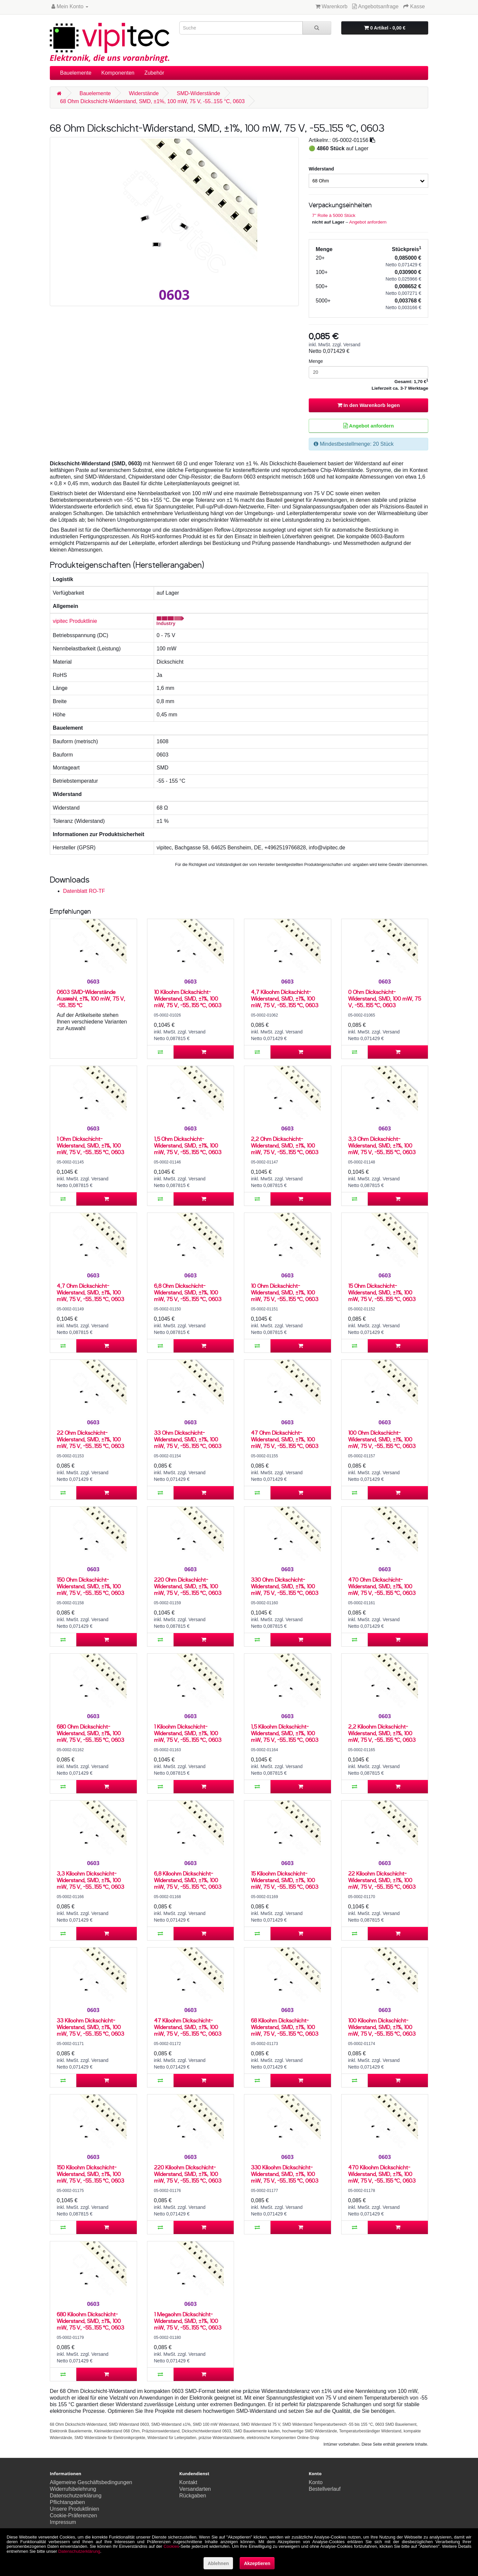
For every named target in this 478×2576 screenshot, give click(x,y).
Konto (316, 2482)
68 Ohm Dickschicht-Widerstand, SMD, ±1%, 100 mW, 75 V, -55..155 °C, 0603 (152, 101)
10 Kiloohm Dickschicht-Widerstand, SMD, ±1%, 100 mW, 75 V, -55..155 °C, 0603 (187, 998)
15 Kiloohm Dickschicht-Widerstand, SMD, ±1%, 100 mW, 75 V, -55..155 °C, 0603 (284, 1880)
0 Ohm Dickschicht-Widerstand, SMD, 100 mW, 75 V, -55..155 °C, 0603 (384, 998)
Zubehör (154, 73)
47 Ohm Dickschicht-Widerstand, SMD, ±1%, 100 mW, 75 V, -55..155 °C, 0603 (284, 1439)
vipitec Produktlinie (75, 621)
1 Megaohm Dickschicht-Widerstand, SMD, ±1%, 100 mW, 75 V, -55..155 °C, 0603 (187, 2321)
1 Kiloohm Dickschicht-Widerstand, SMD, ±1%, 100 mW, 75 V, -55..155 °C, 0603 (187, 1733)
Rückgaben (192, 2495)
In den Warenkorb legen (368, 405)
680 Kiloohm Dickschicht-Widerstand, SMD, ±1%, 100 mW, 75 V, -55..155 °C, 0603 (90, 2321)
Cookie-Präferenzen (73, 2515)
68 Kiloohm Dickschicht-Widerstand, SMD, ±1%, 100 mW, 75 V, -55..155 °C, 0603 (284, 2027)
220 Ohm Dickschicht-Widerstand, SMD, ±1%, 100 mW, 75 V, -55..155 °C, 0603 (187, 1586)
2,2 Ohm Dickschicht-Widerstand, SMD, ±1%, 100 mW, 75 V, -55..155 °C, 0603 (284, 1145)
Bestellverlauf (325, 2489)
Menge (316, 361)
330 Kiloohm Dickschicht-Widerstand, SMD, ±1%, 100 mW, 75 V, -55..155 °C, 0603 (284, 2174)
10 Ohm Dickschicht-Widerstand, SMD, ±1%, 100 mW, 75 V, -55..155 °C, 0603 (284, 1292)
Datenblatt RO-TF (84, 891)
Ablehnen (218, 2563)
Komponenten (117, 73)
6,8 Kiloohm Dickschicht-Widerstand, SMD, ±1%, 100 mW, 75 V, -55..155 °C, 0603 (187, 1880)
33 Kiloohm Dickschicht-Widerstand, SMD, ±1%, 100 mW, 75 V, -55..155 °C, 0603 (90, 2027)
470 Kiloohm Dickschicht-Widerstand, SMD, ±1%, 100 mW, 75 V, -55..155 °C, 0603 (382, 2174)
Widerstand (321, 168)
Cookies (171, 2546)
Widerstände (144, 93)
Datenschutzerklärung (76, 2495)
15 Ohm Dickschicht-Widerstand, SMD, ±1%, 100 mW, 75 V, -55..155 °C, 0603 (382, 1292)
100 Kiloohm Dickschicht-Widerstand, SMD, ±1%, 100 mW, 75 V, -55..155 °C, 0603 (382, 2027)
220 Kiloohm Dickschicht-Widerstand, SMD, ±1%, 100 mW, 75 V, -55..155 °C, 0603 (187, 2174)
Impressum (63, 2522)
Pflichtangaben (67, 2502)
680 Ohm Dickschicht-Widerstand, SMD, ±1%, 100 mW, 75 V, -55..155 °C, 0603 (90, 1733)
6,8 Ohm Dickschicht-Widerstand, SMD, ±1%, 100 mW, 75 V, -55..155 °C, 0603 (187, 1292)
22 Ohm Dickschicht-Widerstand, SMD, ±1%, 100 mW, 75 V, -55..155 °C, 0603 (90, 1439)
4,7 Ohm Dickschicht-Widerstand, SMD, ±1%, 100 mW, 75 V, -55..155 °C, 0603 (90, 1292)
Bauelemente (75, 73)
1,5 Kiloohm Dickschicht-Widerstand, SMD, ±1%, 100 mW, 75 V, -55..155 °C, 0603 (284, 1733)
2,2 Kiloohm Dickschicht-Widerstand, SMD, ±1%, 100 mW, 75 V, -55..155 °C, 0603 (382, 1733)
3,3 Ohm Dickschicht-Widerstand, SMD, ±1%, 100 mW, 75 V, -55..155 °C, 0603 (382, 1145)
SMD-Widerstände (198, 93)
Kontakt (188, 2482)
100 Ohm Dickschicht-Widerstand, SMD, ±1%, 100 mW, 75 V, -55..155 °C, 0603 (382, 1439)
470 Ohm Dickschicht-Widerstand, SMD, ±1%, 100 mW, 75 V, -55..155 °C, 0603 (382, 1586)
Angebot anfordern (368, 222)
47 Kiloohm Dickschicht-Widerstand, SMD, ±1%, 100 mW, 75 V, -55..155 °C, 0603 (187, 2027)
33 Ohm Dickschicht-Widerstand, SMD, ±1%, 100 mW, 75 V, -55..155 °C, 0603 (187, 1439)
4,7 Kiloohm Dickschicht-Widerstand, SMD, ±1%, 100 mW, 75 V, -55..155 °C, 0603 (284, 998)
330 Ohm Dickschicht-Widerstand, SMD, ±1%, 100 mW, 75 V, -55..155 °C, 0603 (284, 1586)
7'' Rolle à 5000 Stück (334, 215)
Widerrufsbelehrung (73, 2489)
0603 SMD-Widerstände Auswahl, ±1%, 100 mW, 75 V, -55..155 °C (91, 998)
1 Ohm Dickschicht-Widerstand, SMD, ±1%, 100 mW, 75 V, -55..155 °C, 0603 (90, 1145)
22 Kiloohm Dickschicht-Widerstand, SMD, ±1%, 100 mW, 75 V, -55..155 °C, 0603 (382, 1880)
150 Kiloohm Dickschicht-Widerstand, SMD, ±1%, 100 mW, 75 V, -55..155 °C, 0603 (90, 2174)
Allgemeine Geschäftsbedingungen (91, 2482)
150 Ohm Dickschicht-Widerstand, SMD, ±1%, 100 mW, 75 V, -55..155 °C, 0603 (90, 1586)
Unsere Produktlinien (74, 2509)
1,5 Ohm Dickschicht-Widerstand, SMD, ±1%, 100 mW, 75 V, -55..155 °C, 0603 (187, 1145)
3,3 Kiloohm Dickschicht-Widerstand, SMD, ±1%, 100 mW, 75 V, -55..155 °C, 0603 (90, 1880)
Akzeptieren (257, 2563)
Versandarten (195, 2489)
